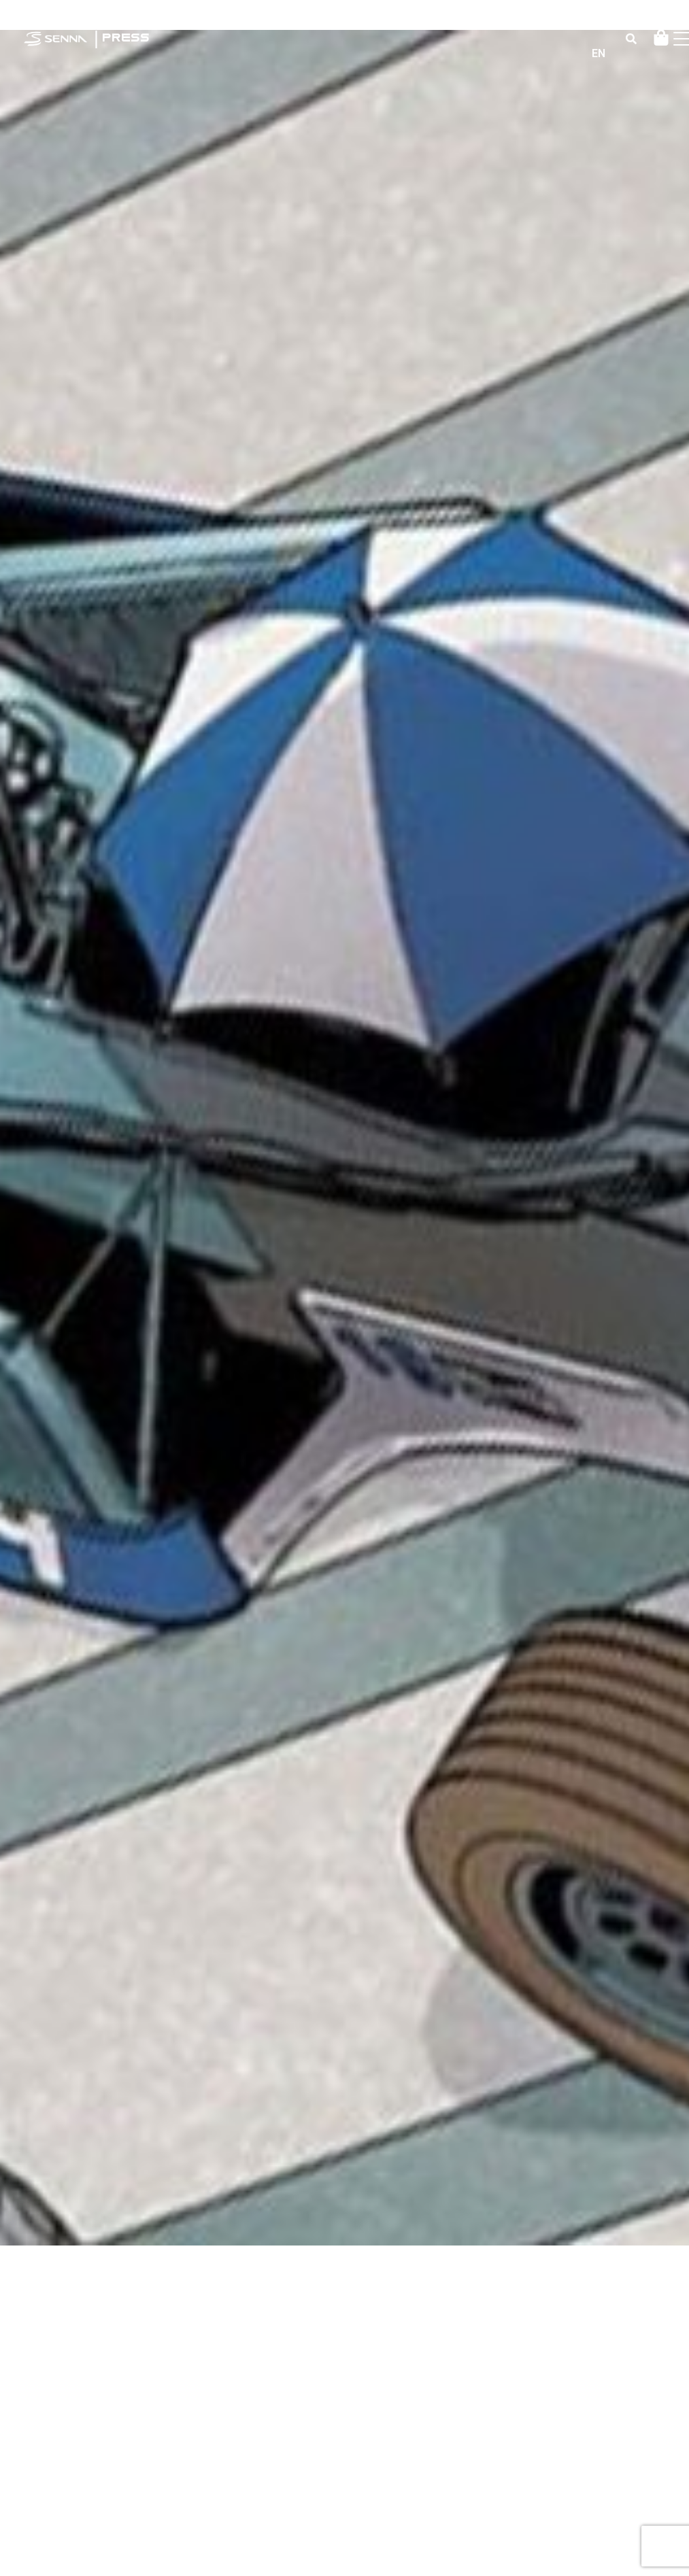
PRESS (125, 38)
